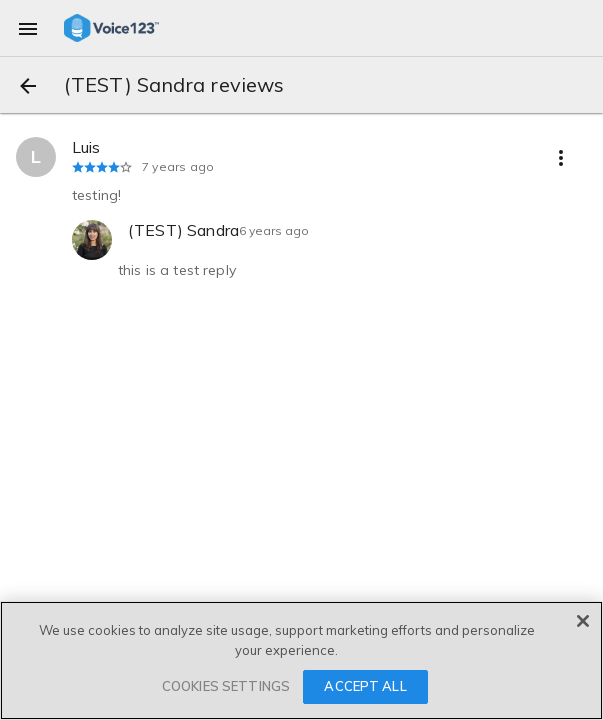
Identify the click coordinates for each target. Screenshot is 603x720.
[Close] (583, 621)
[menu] (28, 28)
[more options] (561, 157)
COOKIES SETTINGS (226, 686)
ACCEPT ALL (365, 686)
